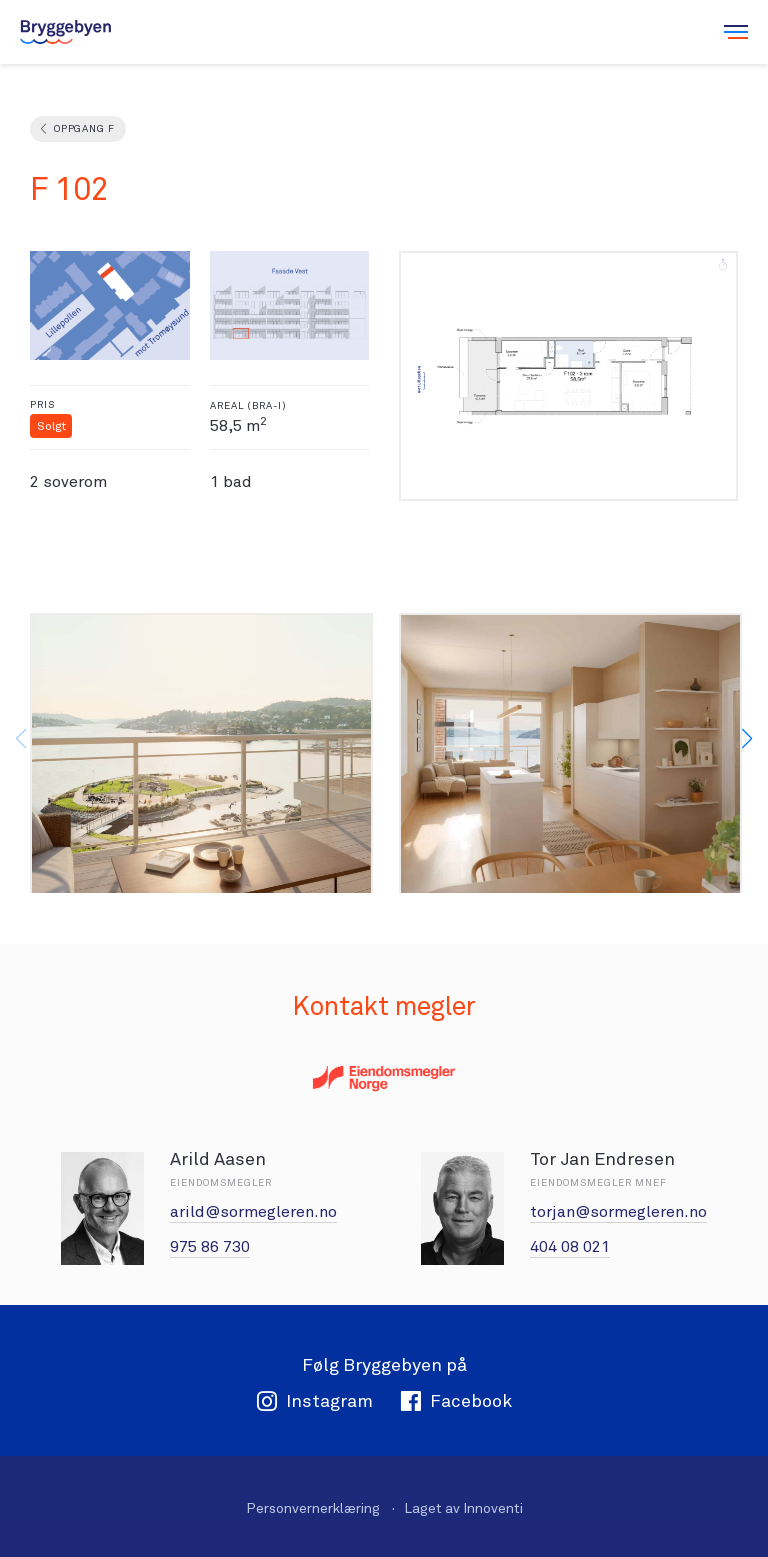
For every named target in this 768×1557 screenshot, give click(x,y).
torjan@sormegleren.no (618, 1211)
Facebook (456, 1400)
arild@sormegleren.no (253, 1211)
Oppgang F (84, 128)
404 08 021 (570, 1246)
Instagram (314, 1400)
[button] (747, 739)
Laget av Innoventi (463, 1508)
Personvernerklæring (313, 1508)
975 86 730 (210, 1246)
